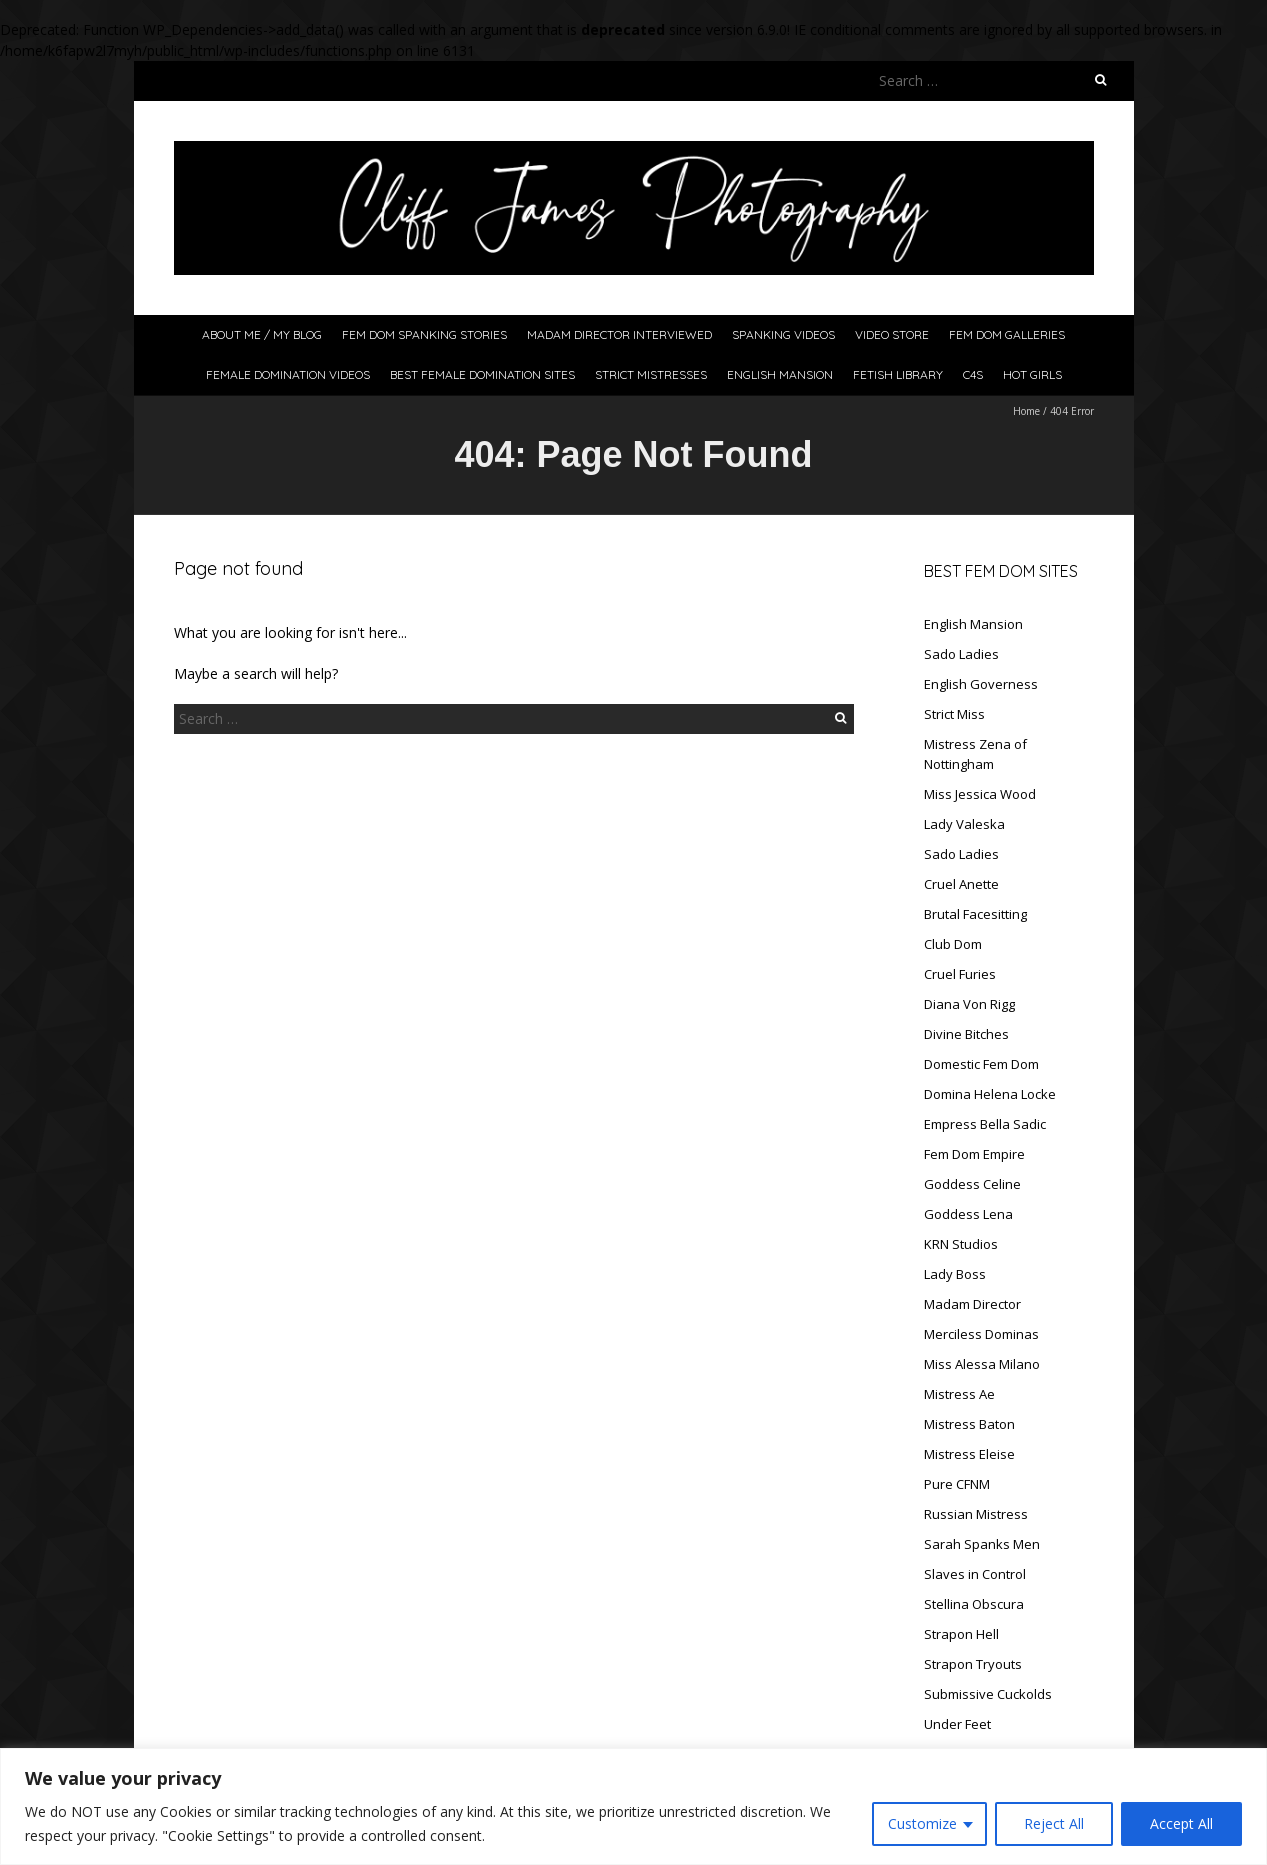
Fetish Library (898, 374)
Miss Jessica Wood (980, 794)
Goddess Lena (968, 1214)
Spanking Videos (783, 334)
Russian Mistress (976, 1514)
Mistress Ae (959, 1394)
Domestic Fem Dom (981, 1064)
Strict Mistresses (651, 374)
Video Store (892, 334)
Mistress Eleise (969, 1454)
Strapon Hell (961, 1634)
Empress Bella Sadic (985, 1124)
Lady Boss (955, 1274)
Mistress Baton (969, 1424)
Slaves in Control (975, 1574)
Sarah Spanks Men (982, 1544)
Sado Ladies (961, 654)
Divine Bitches (966, 1034)
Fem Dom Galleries (1007, 334)
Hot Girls (1032, 374)
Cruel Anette (961, 884)
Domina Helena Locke (990, 1094)
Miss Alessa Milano (982, 1364)
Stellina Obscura (974, 1604)
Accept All (1181, 1823)
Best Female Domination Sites (482, 374)
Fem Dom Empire (974, 1154)
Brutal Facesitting (975, 914)
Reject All (1054, 1823)
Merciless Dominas (981, 1334)
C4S (973, 374)
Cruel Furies (960, 974)
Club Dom (953, 944)
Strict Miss (954, 714)
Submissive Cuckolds (988, 1694)
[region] (633, 1806)
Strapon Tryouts (973, 1664)
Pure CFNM (957, 1484)
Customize (922, 1823)
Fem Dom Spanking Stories (424, 334)
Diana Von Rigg (969, 1004)
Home (1026, 411)
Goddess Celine (972, 1184)
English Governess (981, 684)
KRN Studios (961, 1244)
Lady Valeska (964, 824)
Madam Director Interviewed (619, 334)
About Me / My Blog (262, 334)
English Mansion (780, 374)
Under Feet (957, 1724)
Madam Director (972, 1304)
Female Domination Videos (288, 374)
